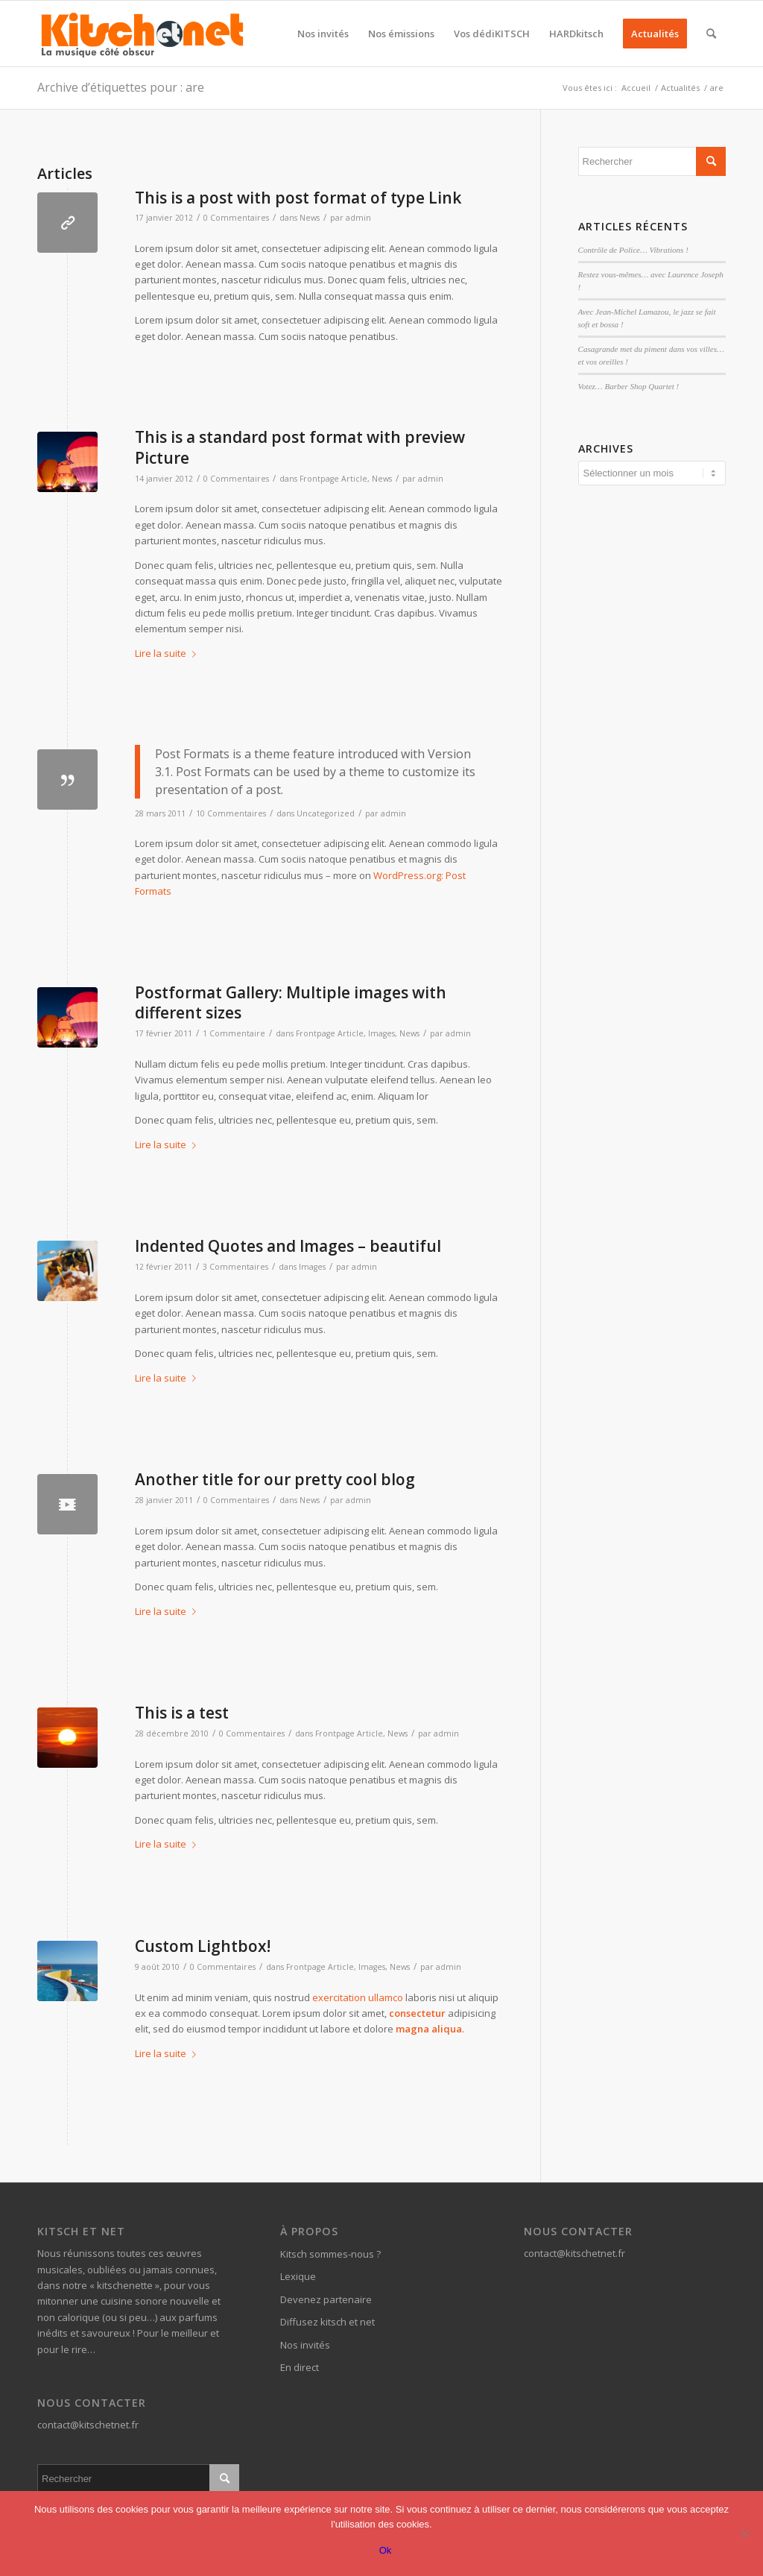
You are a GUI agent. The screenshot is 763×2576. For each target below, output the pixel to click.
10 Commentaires (231, 813)
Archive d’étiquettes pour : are (120, 87)
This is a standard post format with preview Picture (300, 446)
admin (358, 217)
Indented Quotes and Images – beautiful (288, 1245)
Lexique (298, 2276)
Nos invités (305, 2345)
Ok (385, 2550)
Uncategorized (326, 813)
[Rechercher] (711, 33)
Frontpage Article (333, 478)
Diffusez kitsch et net (327, 2321)
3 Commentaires (235, 1267)
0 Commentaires (236, 217)
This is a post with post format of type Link (298, 197)
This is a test (182, 1712)
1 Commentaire (234, 1033)
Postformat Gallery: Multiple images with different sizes (290, 1002)
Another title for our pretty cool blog (275, 1479)
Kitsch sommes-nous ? (330, 2254)
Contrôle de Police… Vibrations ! (633, 249)
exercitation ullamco (357, 1997)
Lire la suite (168, 653)
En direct (299, 2367)
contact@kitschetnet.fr (88, 2424)
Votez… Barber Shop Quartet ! (629, 386)
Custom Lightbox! (202, 1946)
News (310, 217)
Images (381, 1033)
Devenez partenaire (326, 2299)
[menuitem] (323, 33)
